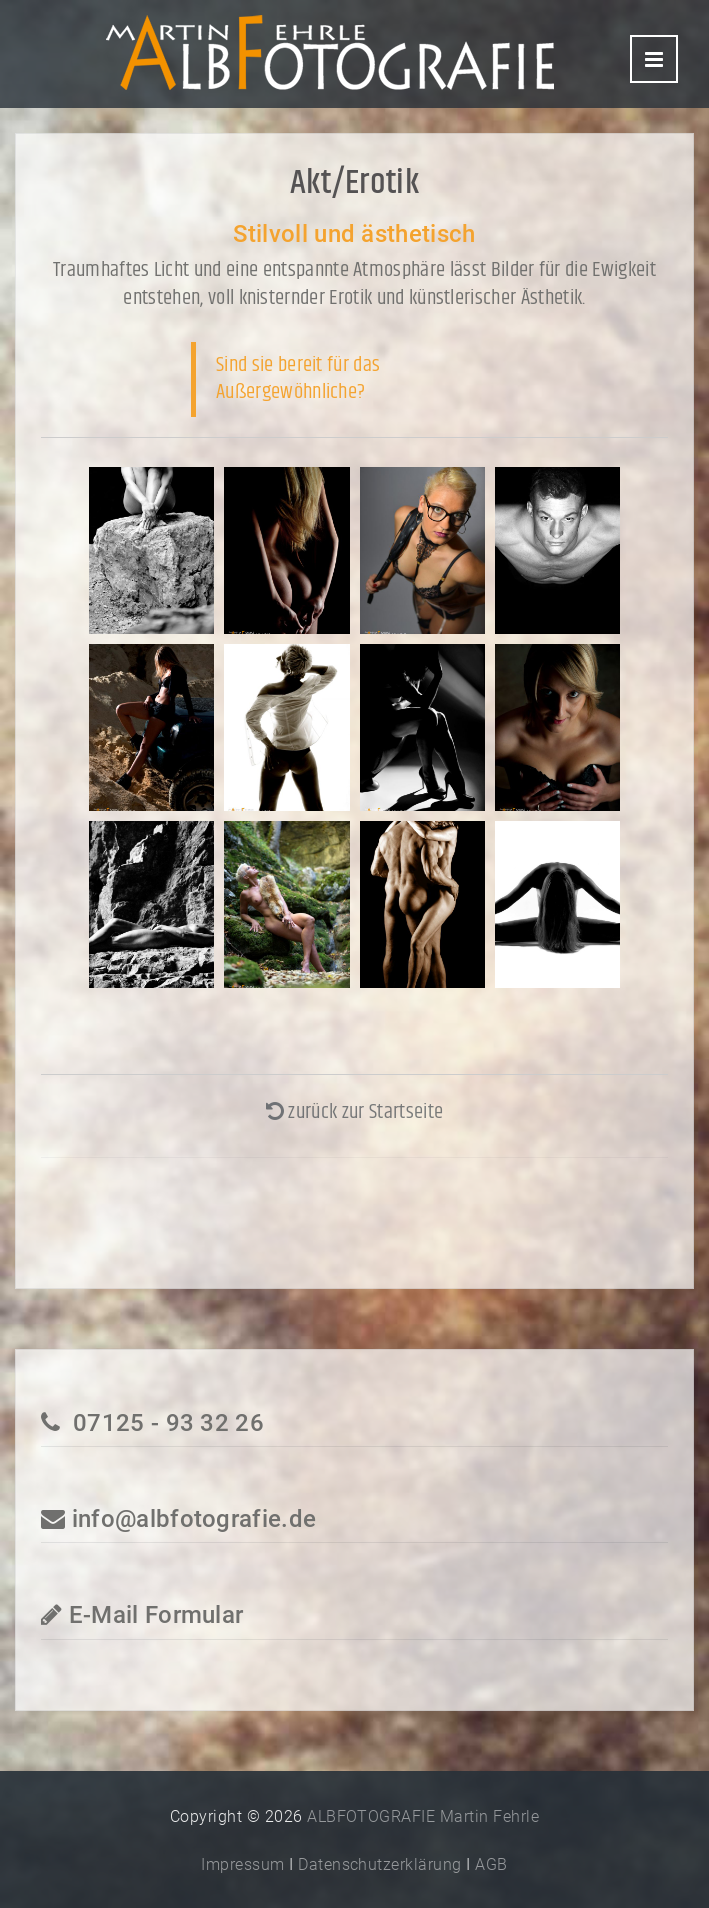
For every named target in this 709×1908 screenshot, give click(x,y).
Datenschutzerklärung (380, 1864)
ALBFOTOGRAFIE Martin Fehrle (423, 1816)
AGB (491, 1864)
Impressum (242, 1864)
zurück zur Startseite (354, 1112)
